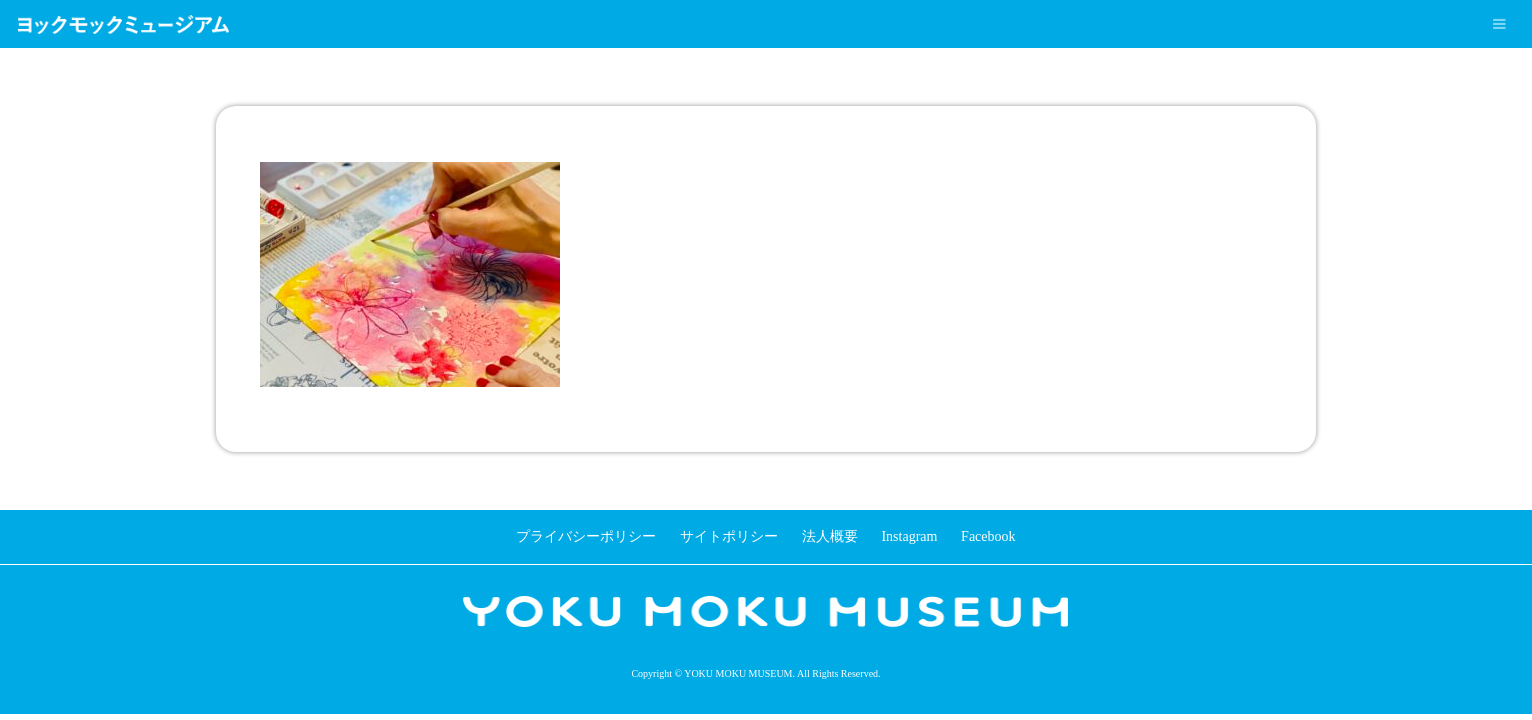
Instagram (909, 536)
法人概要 (830, 536)
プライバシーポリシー (586, 536)
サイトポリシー (729, 536)
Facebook (988, 536)
